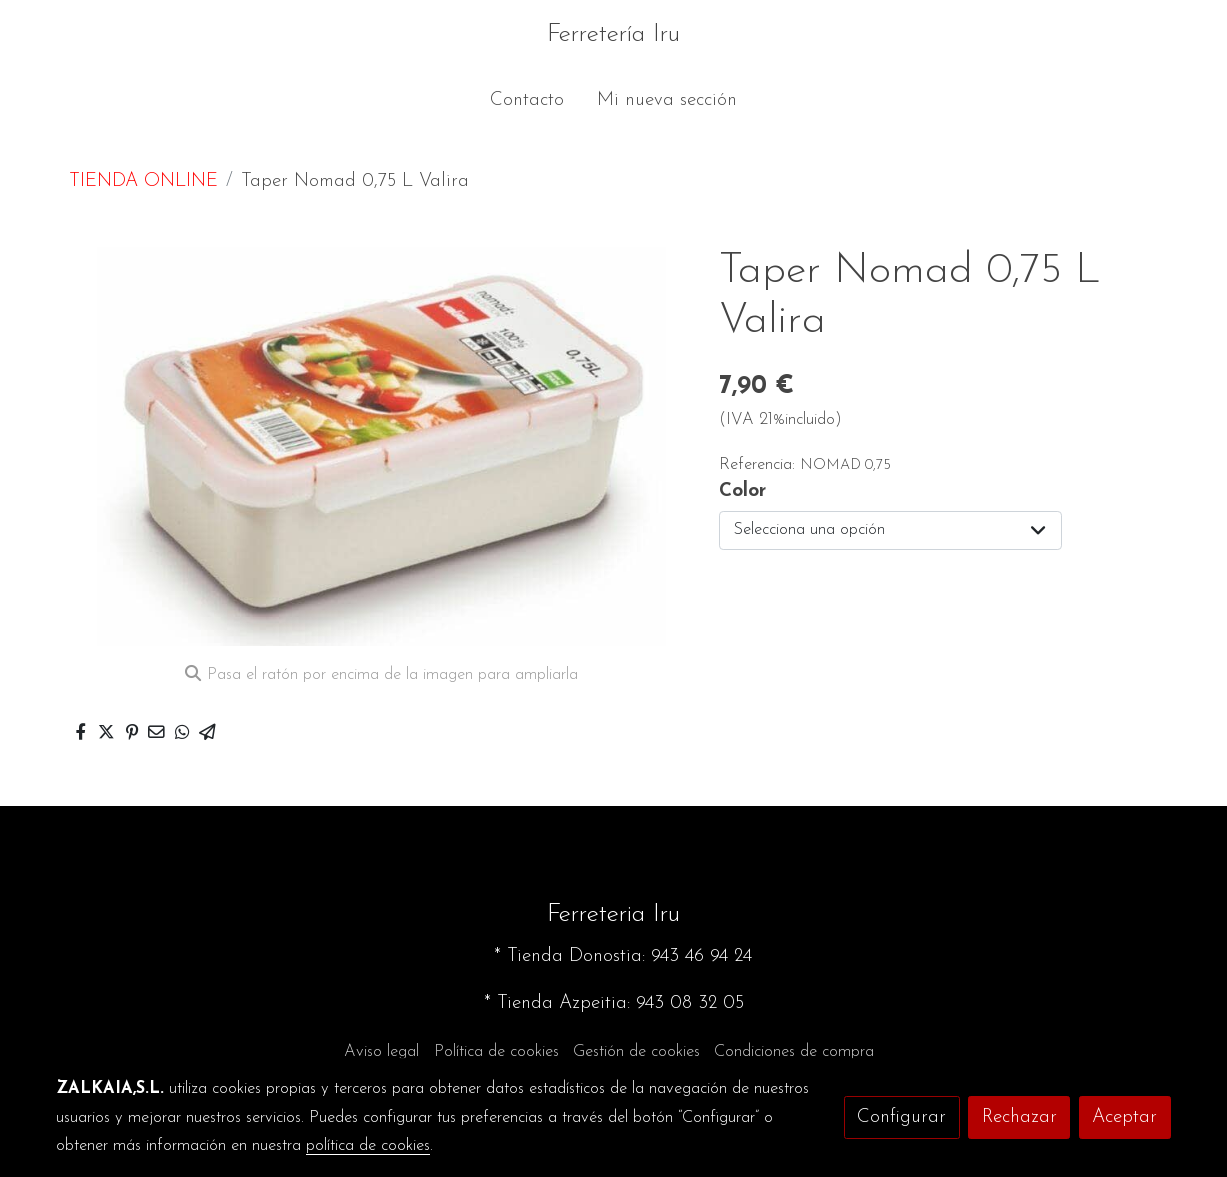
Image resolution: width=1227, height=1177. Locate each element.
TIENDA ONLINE (143, 181)
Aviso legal (381, 1052)
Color (742, 491)
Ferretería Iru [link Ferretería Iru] (613, 34)
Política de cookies (496, 1052)
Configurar (901, 1117)
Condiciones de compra (794, 1052)
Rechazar (1019, 1117)
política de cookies (368, 1146)
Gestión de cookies (636, 1052)
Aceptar (1124, 1117)
